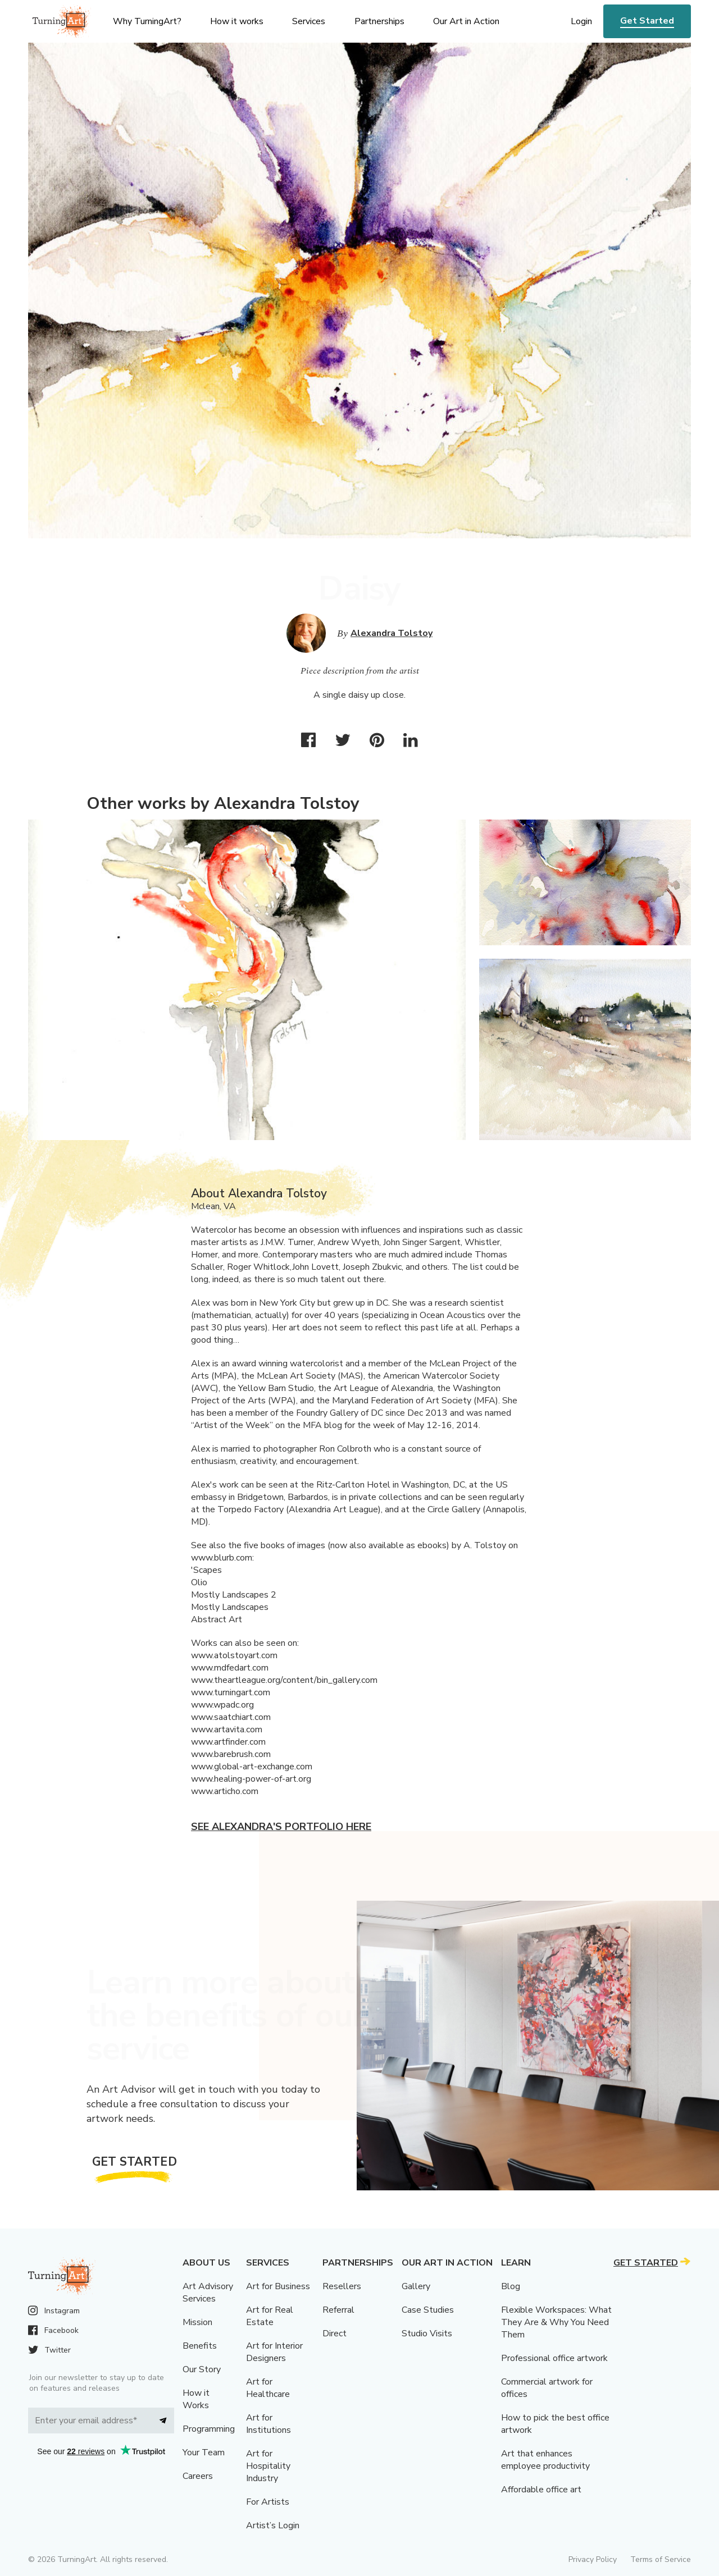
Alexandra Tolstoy (392, 633)
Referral (338, 2310)
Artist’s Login (272, 2525)
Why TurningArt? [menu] (147, 21)
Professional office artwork (554, 2358)
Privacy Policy (592, 2559)
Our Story (202, 2369)
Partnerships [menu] (379, 21)
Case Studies (428, 2310)
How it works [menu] (236, 21)
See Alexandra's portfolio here (281, 1826)
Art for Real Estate (269, 2316)
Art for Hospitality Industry (268, 2466)
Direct (334, 2333)
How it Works (196, 2399)
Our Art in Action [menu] (466, 21)
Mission (197, 2322)
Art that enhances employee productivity (545, 2459)
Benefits (200, 2346)
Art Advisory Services (208, 2292)
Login (581, 21)
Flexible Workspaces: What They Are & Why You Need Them (556, 2322)
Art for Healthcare (268, 2388)
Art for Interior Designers (274, 2352)
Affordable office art (541, 2489)
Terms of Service (660, 2559)
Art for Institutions (268, 2424)
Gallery (416, 2286)
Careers (198, 2476)
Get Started (647, 21)
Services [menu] (308, 21)
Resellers (341, 2286)
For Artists (267, 2502)
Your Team (204, 2452)
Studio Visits (427, 2333)
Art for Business (278, 2286)
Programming (209, 2429)
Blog (510, 2286)
